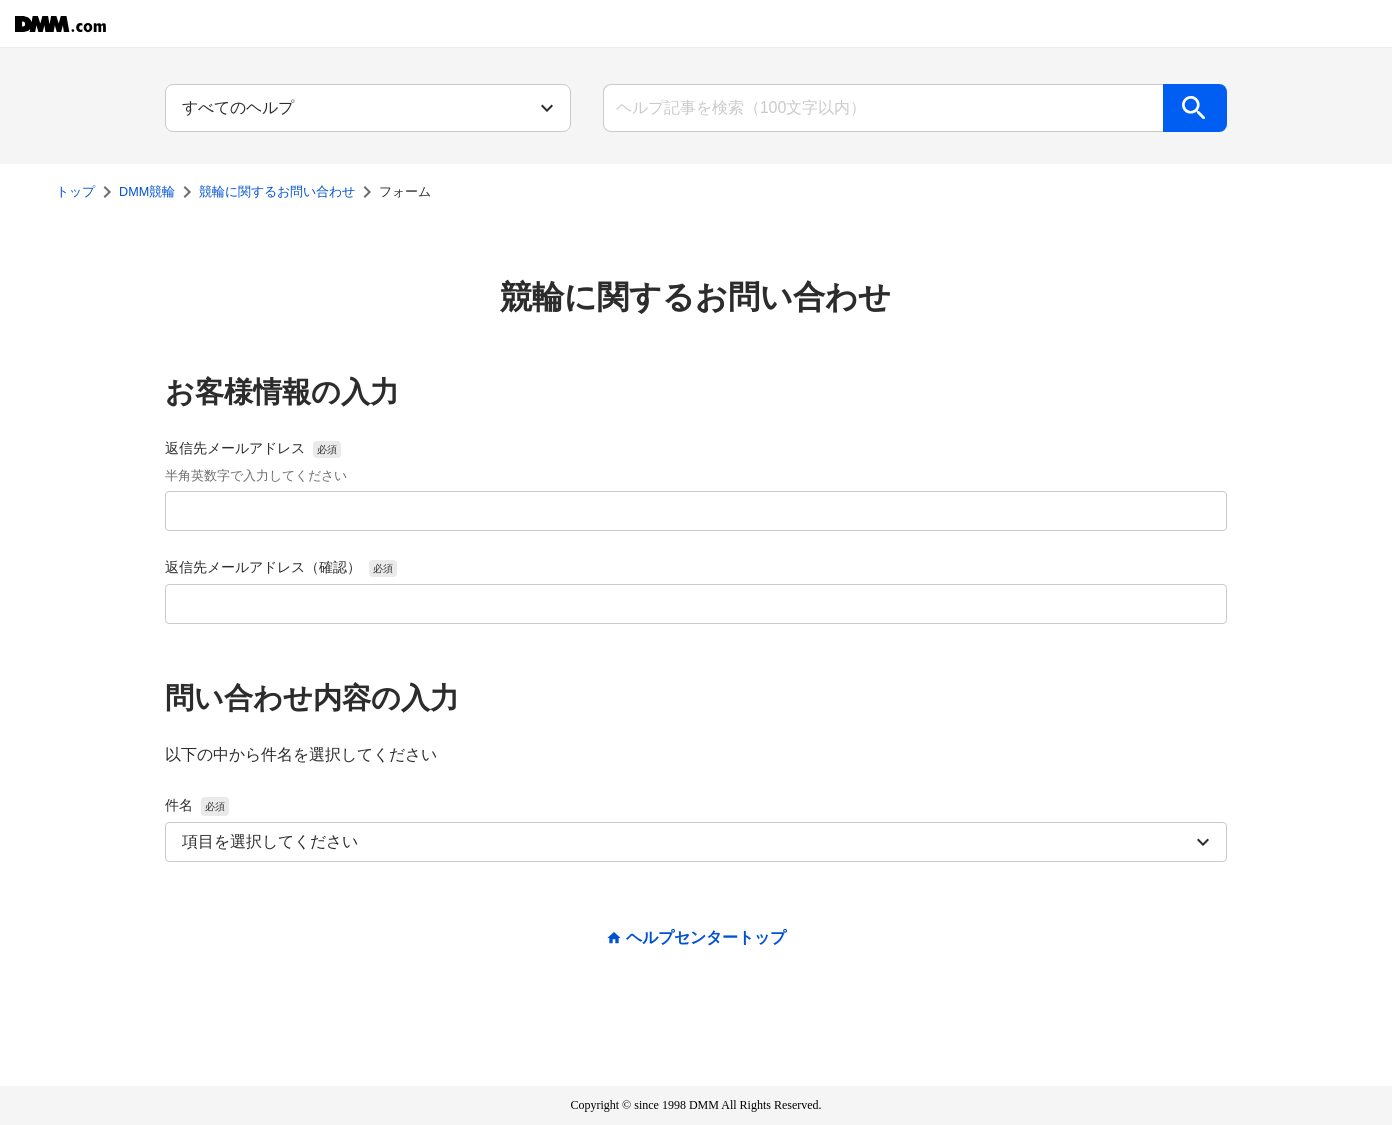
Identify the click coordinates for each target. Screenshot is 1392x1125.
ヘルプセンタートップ (706, 938)
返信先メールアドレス (256, 463)
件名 (197, 805)
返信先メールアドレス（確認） (281, 568)
